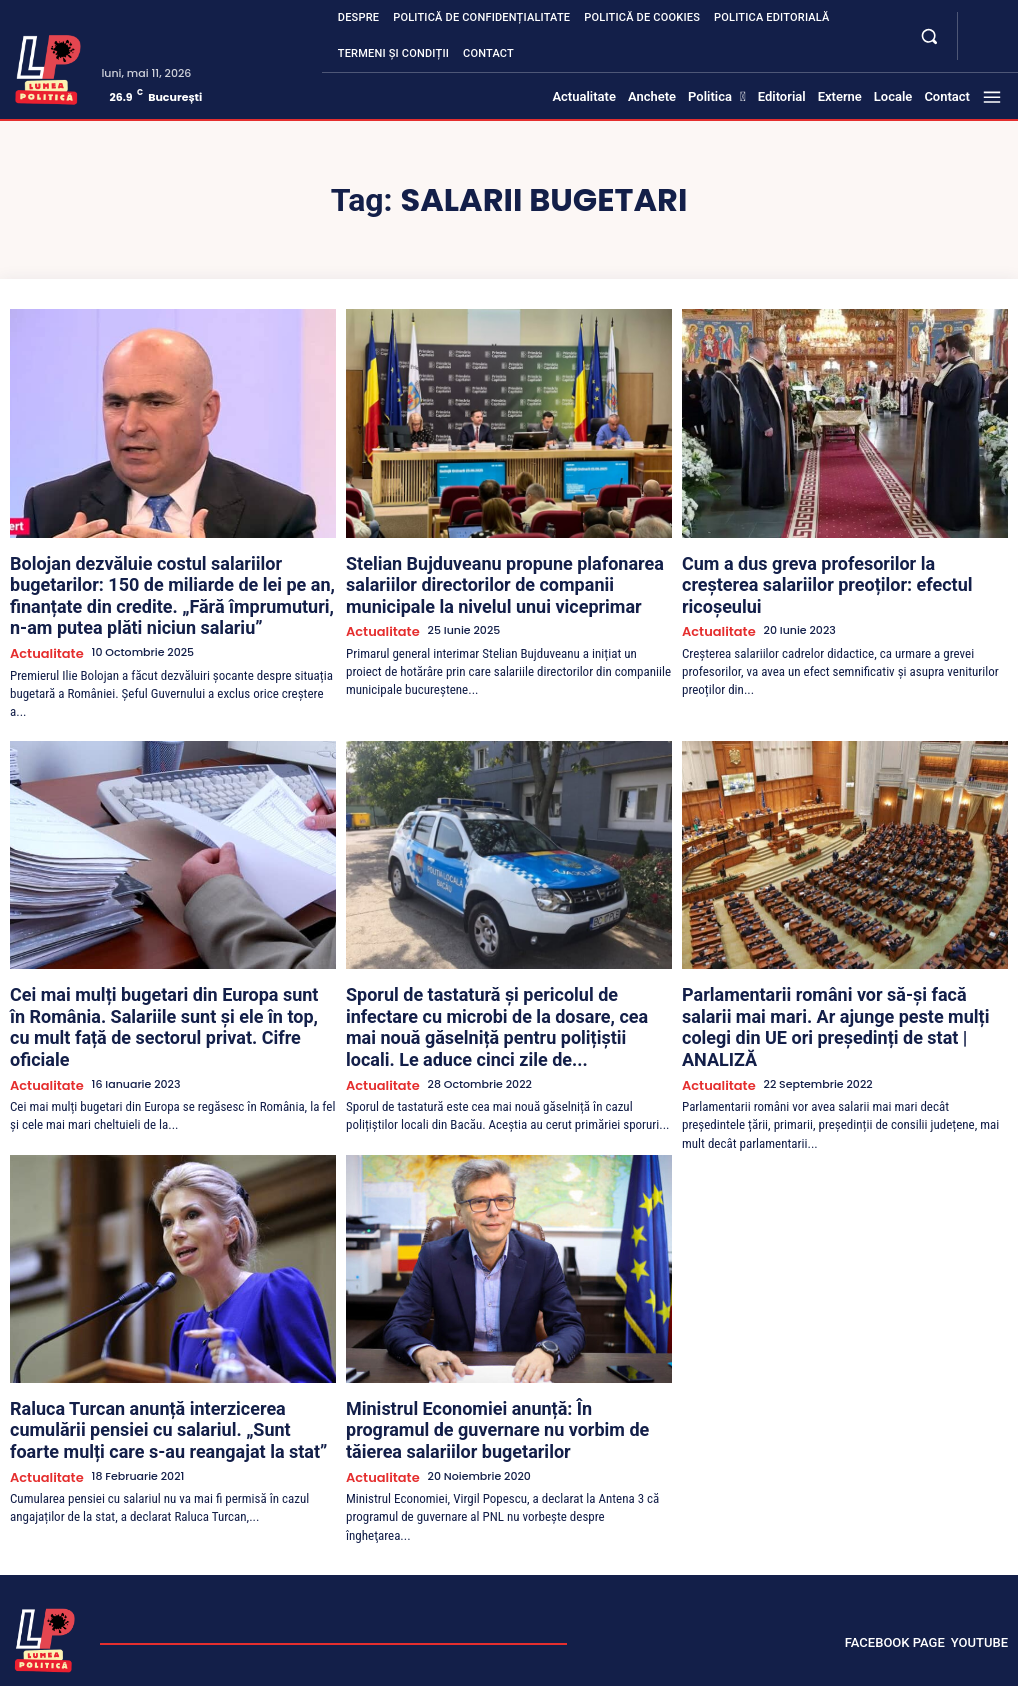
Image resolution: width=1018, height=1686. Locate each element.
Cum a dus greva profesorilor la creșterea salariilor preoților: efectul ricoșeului (841, 569)
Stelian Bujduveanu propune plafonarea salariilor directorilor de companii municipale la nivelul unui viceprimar (502, 578)
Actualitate (41, 616)
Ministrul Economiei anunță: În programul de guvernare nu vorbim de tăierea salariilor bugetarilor (485, 1346)
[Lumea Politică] (48, 67)
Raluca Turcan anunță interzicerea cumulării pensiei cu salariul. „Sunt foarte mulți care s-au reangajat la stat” (173, 1346)
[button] (929, 35)
